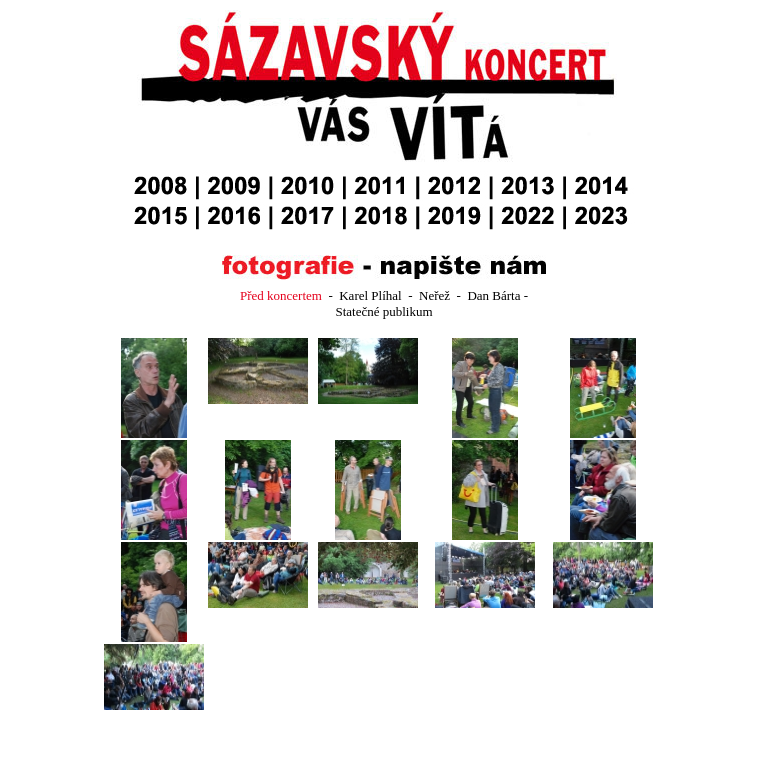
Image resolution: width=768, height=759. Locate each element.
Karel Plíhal (370, 295)
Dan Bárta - (497, 295)
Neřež (436, 295)
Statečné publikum (383, 311)
